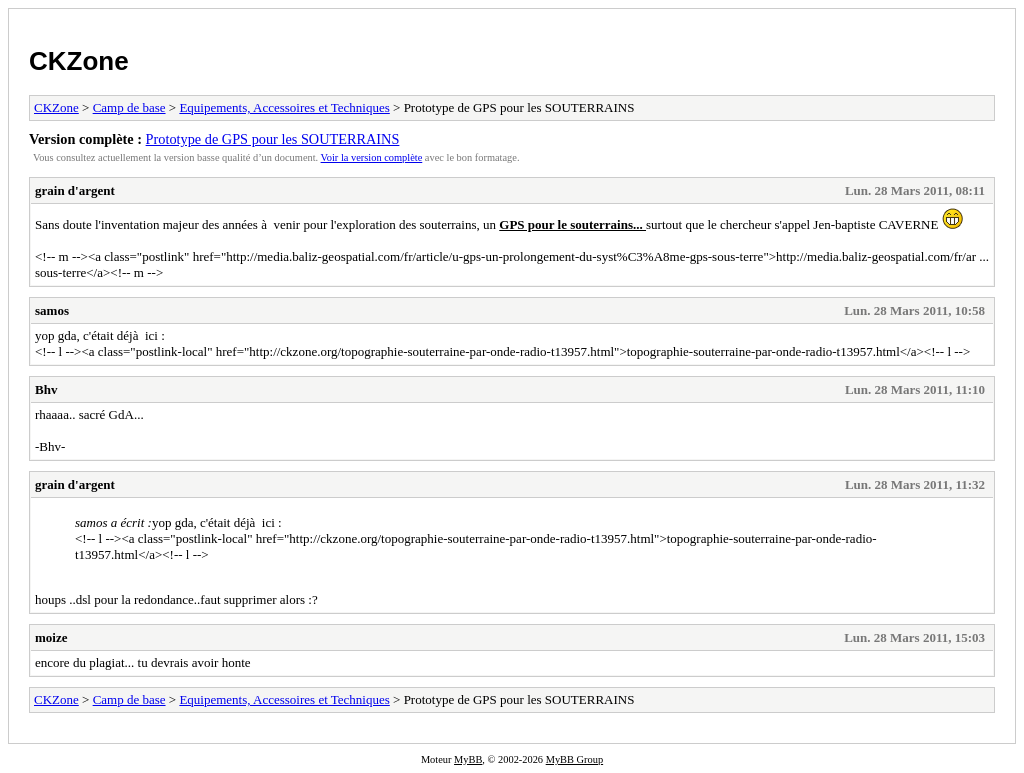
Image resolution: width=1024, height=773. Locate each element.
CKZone (79, 61)
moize (51, 637)
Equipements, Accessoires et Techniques (284, 107)
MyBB (468, 759)
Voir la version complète (372, 157)
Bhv (46, 389)
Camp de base (129, 107)
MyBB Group (574, 759)
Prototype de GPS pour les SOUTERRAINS (273, 139)
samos (52, 310)
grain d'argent (75, 190)
